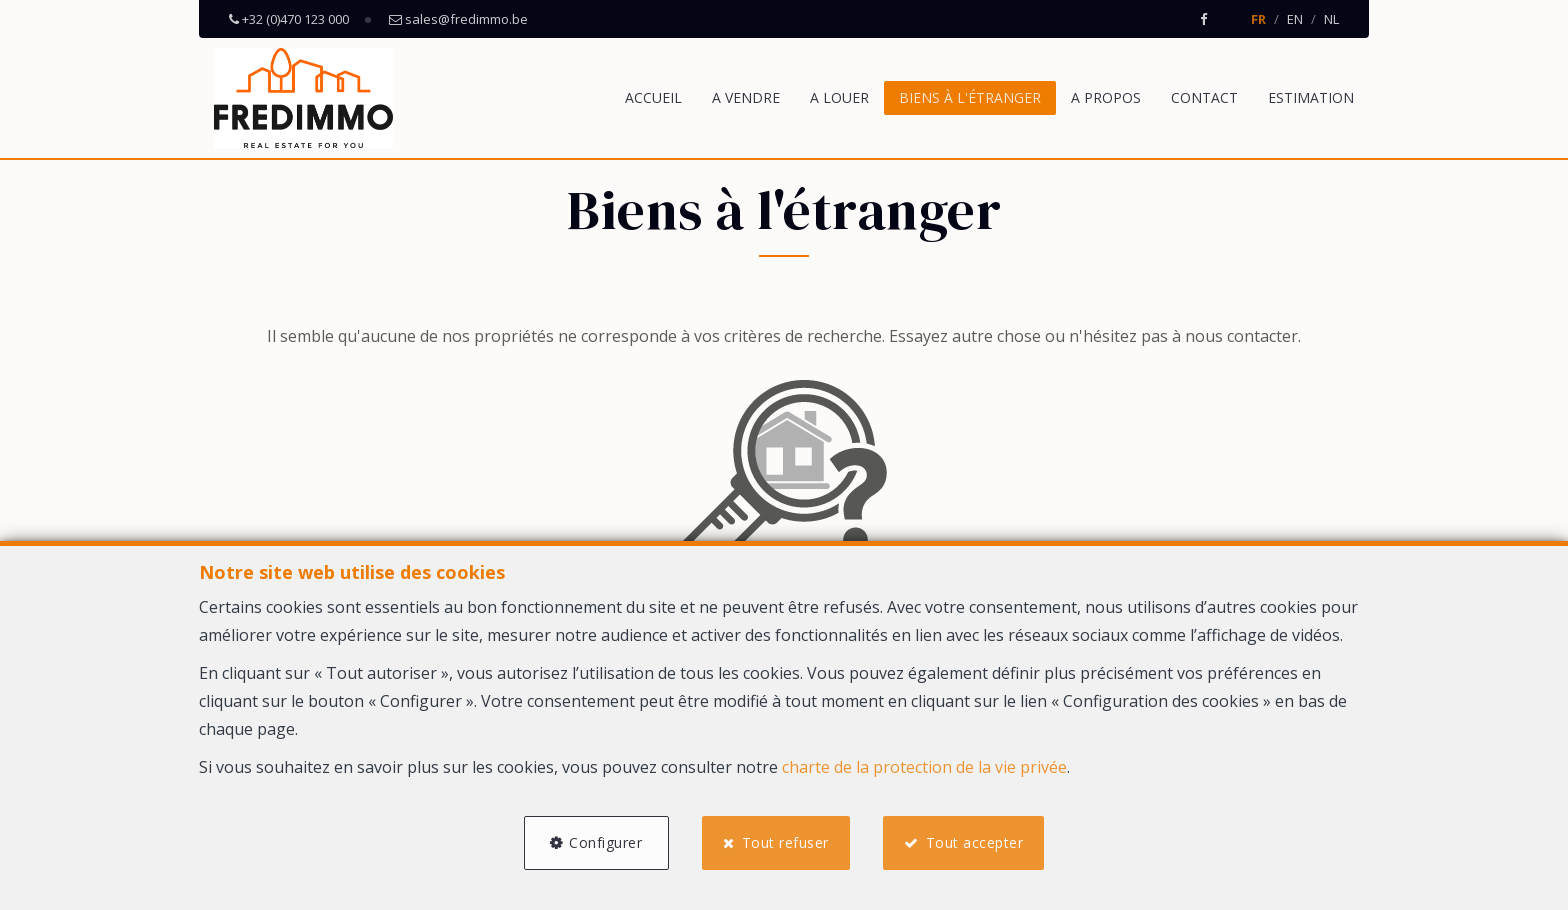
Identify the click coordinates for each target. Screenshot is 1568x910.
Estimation (1311, 97)
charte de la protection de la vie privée (924, 767)
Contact (1204, 97)
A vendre (746, 97)
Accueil (653, 97)
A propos (1106, 97)
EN (1295, 19)
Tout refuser (785, 842)
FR (1258, 19)
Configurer (605, 842)
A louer (839, 97)
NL (1331, 19)
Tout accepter (975, 842)
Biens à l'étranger (970, 97)
